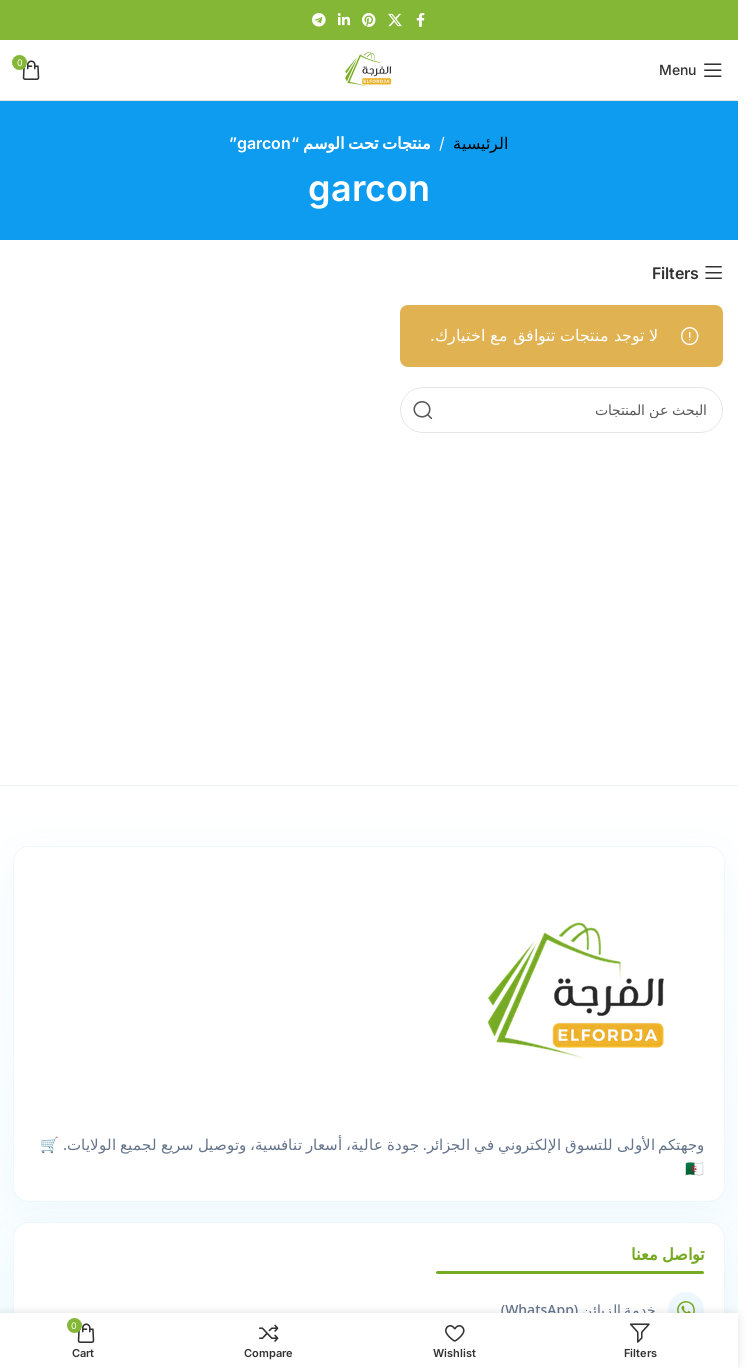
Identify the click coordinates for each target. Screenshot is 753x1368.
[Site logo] (369, 68)
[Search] (561, 410)
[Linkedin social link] (344, 20)
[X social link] (395, 20)
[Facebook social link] (420, 20)
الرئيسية (480, 143)
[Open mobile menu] (691, 70)
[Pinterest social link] (369, 20)
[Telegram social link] (319, 20)
